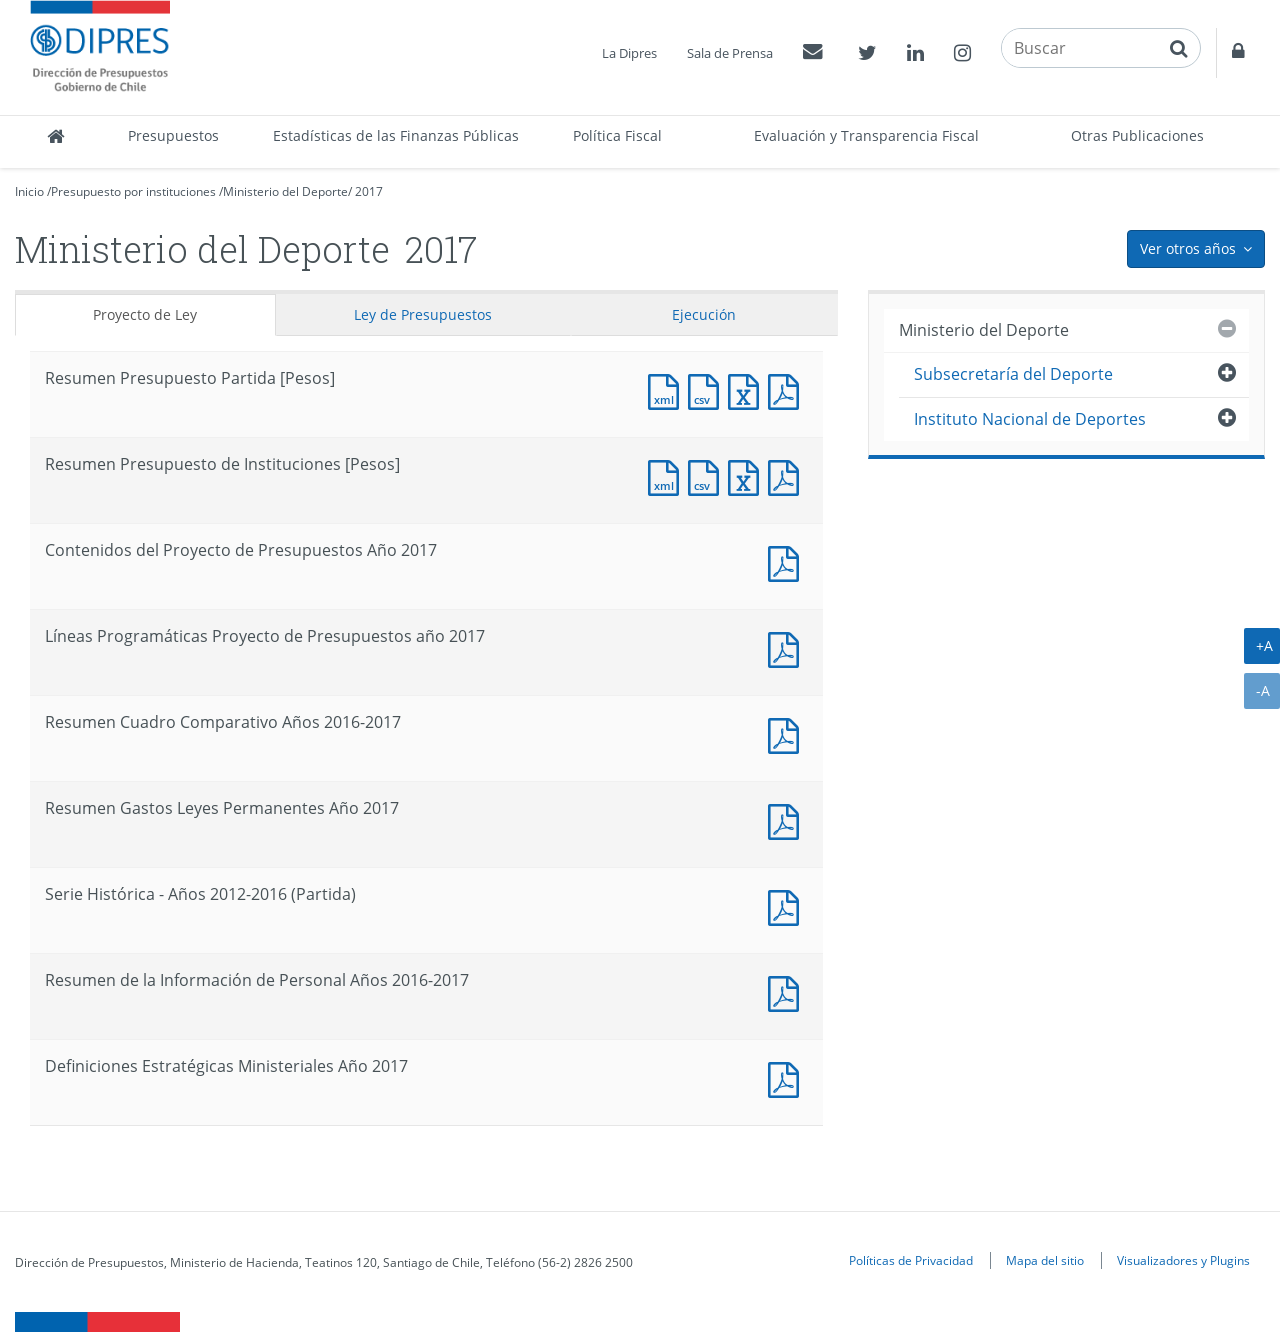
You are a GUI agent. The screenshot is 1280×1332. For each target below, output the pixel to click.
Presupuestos (173, 135)
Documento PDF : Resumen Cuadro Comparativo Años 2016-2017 (788, 733)
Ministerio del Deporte (285, 191)
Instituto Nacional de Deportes (1030, 419)
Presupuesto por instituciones (133, 191)
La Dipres (629, 53)
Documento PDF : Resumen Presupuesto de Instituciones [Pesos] (788, 475)
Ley (423, 314)
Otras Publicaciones (1137, 135)
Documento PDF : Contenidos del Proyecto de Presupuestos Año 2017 (788, 561)
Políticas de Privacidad (911, 1260)
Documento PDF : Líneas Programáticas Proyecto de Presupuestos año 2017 (788, 647)
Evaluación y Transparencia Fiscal (866, 135)
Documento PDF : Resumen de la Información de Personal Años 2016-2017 (788, 991)
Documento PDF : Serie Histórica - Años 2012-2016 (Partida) (788, 905)
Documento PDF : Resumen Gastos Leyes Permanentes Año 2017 (788, 819)
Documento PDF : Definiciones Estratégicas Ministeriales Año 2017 (788, 1077)
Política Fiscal (617, 135)
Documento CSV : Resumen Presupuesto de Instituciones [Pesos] (708, 475)
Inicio (29, 191)
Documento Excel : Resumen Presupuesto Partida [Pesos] (748, 389)
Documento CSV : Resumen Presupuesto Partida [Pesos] (708, 389)
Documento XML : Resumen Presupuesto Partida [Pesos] (668, 389)
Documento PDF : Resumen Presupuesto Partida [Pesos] (788, 389)
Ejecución (704, 314)
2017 (369, 191)
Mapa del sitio (1045, 1260)
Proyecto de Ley (145, 314)
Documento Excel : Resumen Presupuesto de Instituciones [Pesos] (748, 475)
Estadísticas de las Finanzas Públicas (396, 135)
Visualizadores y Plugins (1183, 1260)
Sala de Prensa (730, 53)
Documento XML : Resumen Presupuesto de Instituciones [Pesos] (668, 475)
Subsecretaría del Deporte (1013, 374)
